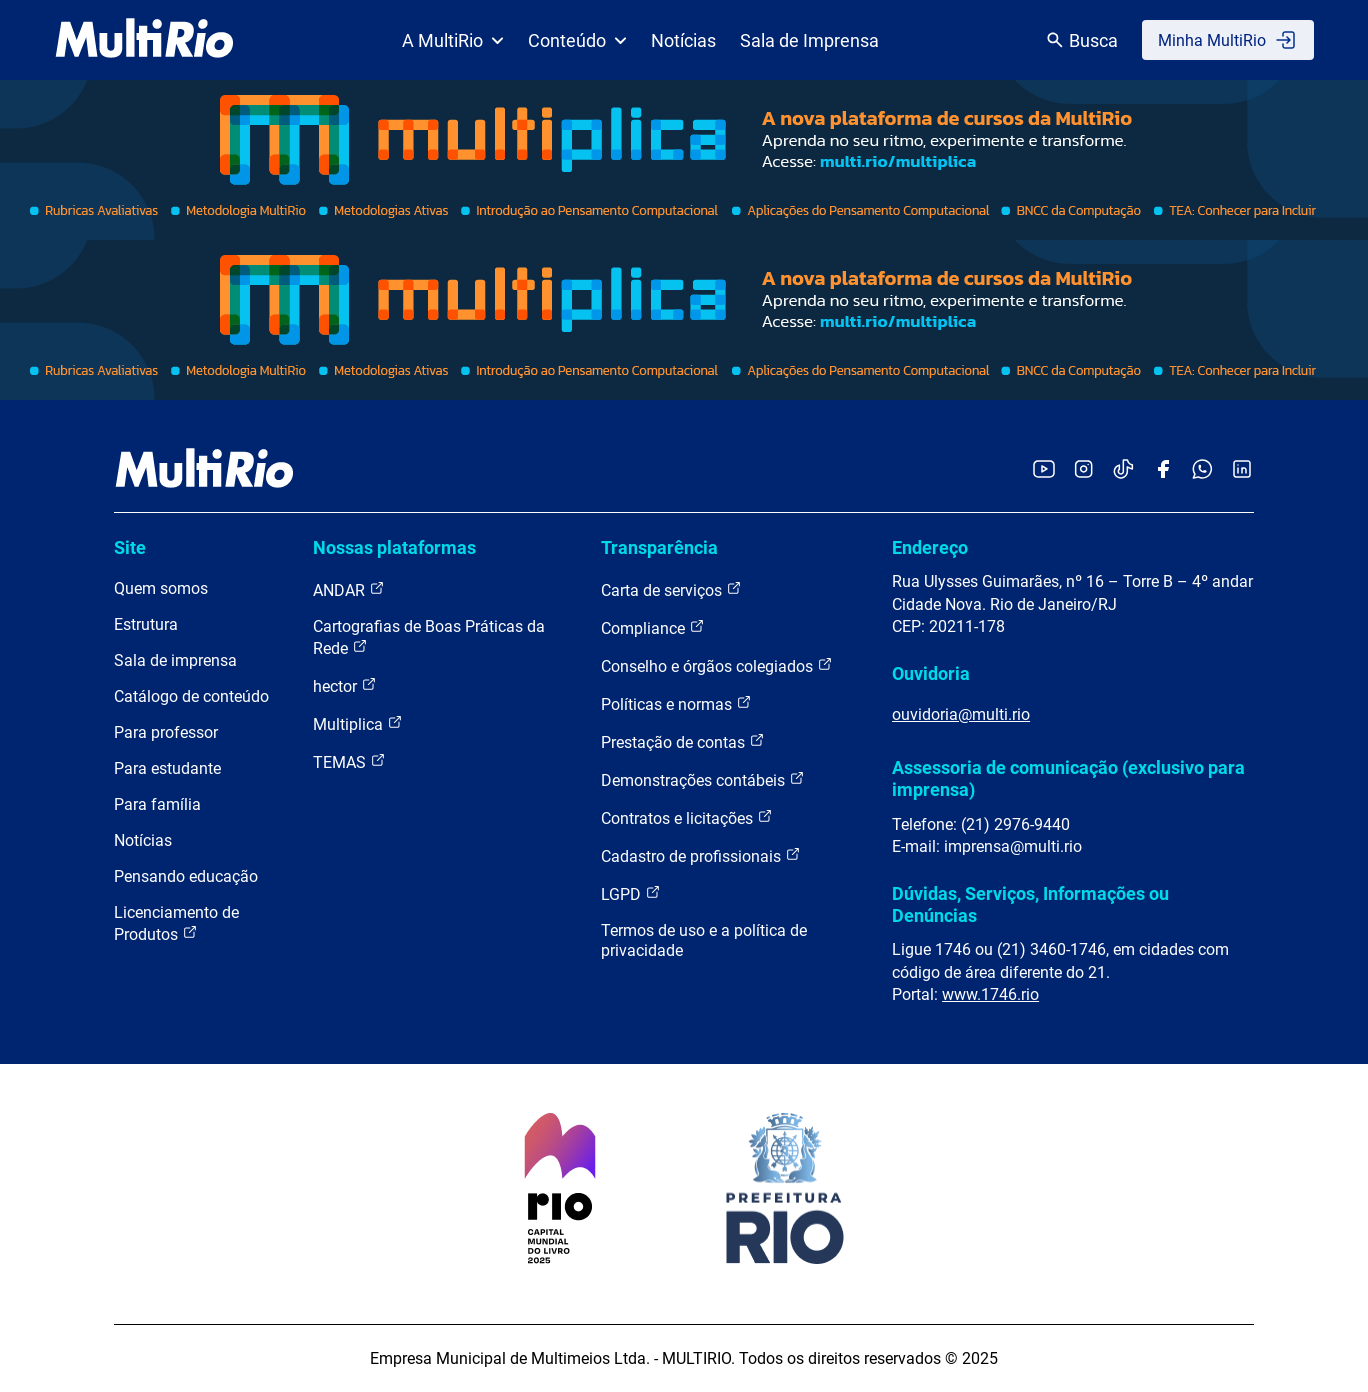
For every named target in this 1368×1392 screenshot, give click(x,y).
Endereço (930, 547)
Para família (157, 804)
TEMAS (349, 761)
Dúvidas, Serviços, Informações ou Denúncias (1030, 904)
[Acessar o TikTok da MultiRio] (1123, 470)
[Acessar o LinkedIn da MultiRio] (1242, 470)
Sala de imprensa (175, 660)
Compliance (653, 627)
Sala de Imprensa (809, 40)
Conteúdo (577, 40)
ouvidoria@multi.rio (961, 714)
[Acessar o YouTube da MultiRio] (1044, 470)
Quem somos (161, 588)
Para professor (166, 732)
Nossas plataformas (394, 547)
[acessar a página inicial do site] (144, 40)
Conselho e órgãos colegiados (717, 665)
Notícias (683, 40)
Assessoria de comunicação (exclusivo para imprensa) (1068, 778)
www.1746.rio (990, 994)
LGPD (631, 893)
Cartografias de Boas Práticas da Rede (429, 637)
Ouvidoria (931, 673)
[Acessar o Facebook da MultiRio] (1163, 470)
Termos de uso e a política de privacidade (704, 940)
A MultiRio (453, 40)
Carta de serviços (671, 589)
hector (345, 685)
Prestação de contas (683, 741)
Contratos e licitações (687, 817)
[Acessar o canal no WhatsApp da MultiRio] (1202, 470)
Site (130, 547)
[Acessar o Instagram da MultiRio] (1083, 470)
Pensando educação (186, 876)
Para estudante (167, 768)
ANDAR (349, 589)
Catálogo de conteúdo (191, 696)
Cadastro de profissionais (701, 855)
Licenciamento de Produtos (176, 923)
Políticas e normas (676, 703)
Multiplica (358, 723)
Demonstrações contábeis (703, 779)
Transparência (659, 547)
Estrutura (146, 624)
